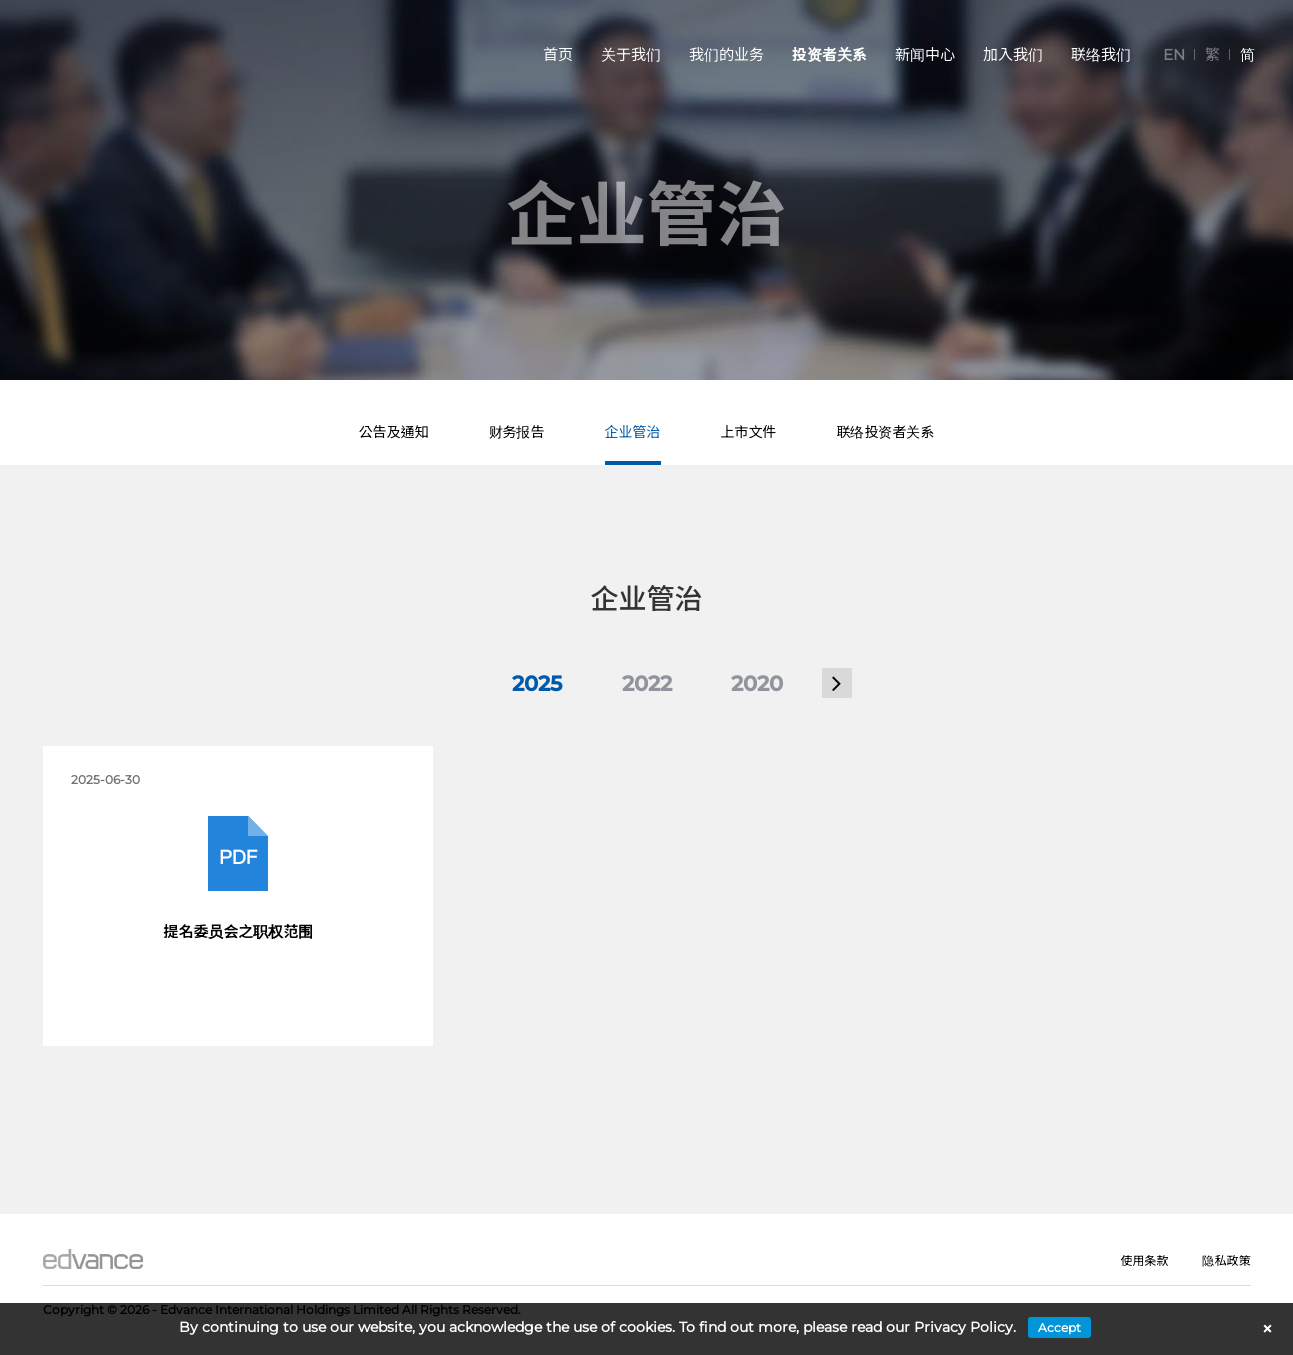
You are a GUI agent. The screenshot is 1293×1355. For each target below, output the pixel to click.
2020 (757, 683)
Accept (1059, 1327)
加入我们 (1013, 54)
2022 (647, 683)
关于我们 (631, 54)
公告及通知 (394, 432)
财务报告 (517, 432)
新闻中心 (925, 54)
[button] (837, 683)
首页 (558, 54)
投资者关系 (829, 54)
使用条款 (1144, 1260)
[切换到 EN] (1174, 54)
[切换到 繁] (1212, 54)
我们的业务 (726, 54)
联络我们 (1101, 54)
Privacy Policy (963, 1327)
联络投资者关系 (886, 432)
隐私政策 (1226, 1260)
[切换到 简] (1247, 54)
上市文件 (749, 432)
